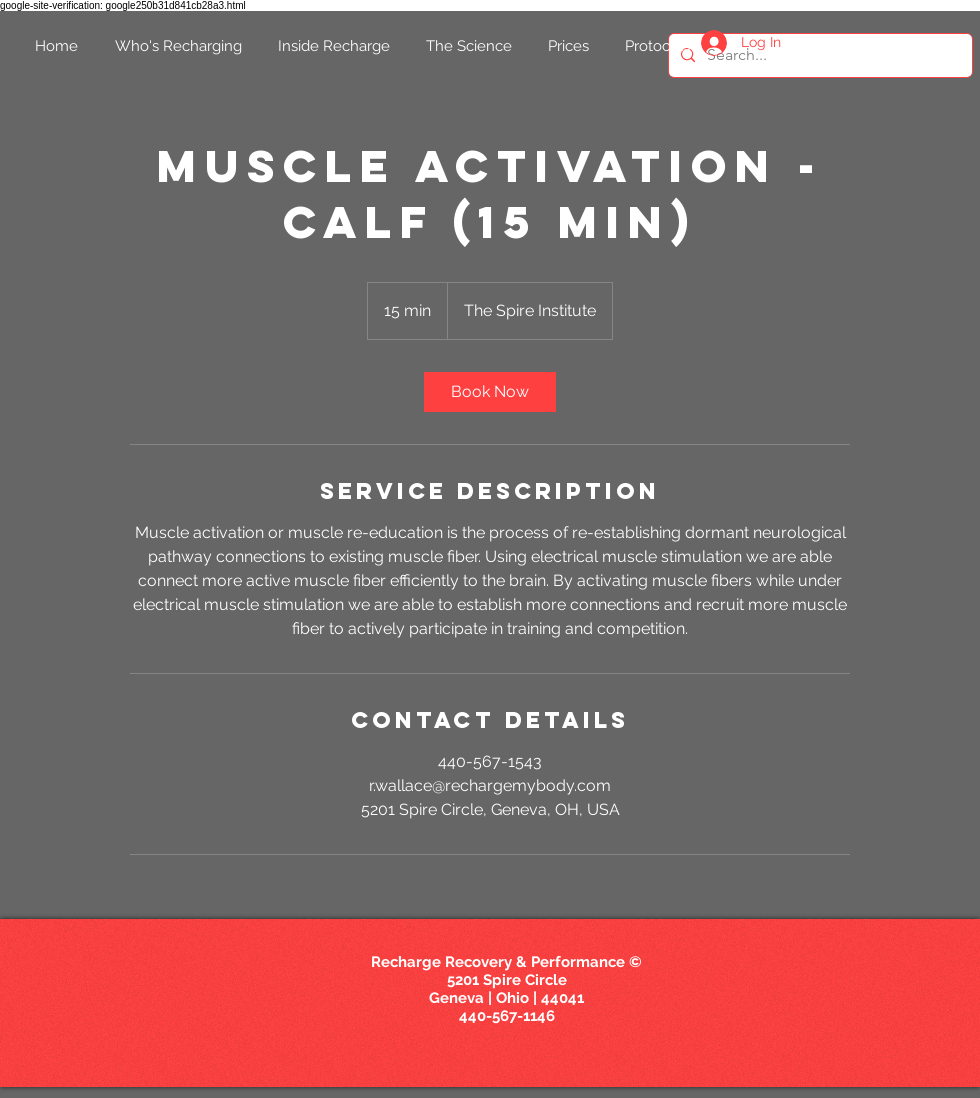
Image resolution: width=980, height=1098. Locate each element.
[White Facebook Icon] (821, 44)
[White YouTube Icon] (895, 44)
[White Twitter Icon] (858, 44)
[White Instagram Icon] (932, 44)
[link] (490, 392)
